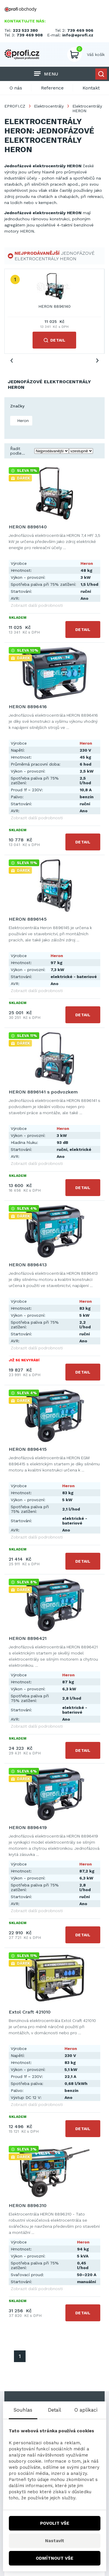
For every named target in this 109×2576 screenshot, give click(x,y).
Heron (22, 420)
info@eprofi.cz (77, 35)
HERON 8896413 (28, 1264)
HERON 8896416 (28, 706)
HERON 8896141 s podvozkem (43, 1092)
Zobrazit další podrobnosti (37, 605)
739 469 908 (30, 35)
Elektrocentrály (49, 106)
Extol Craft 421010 (30, 2012)
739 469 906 (80, 30)
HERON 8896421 (28, 1638)
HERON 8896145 (28, 919)
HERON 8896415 (28, 1449)
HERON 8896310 (28, 2205)
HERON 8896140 (54, 306)
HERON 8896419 (28, 1827)
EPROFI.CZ (14, 106)
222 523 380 (25, 30)
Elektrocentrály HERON (87, 108)
